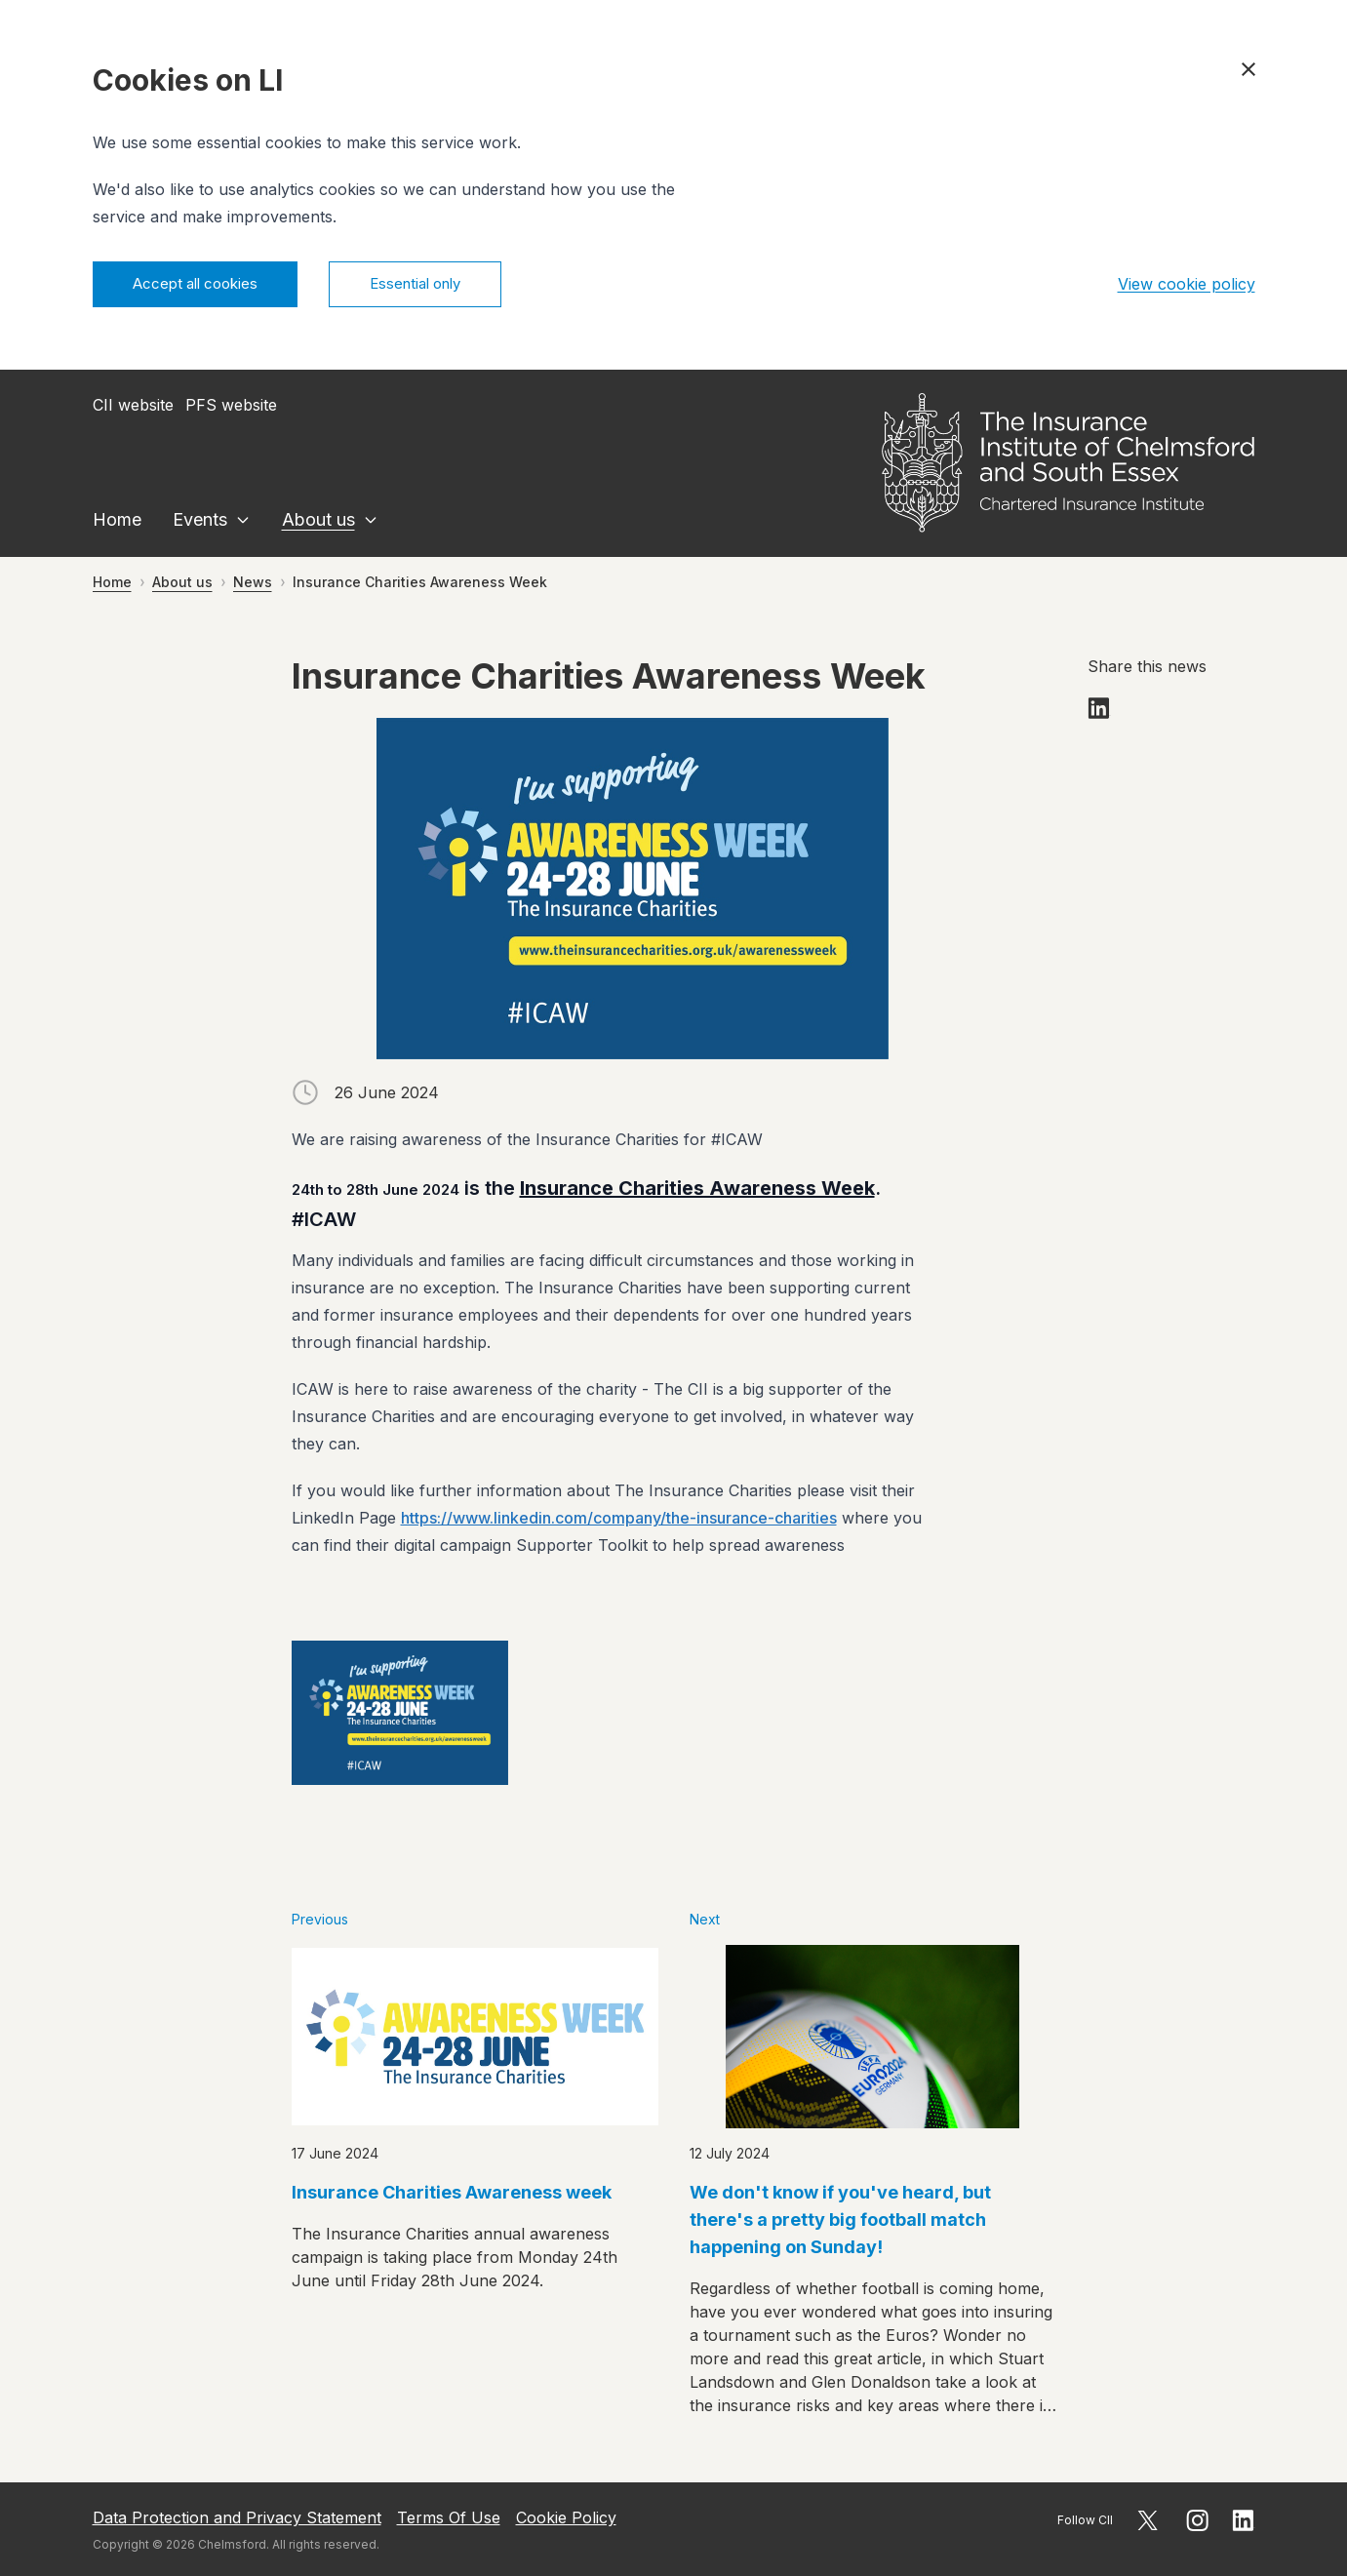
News (252, 584)
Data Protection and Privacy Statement (237, 2517)
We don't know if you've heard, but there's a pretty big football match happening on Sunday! (840, 2222)
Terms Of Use (448, 2517)
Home (117, 522)
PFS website (231, 407)
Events (200, 522)
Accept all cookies (203, 286)
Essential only (440, 286)
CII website (133, 407)
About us (318, 522)
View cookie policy (1186, 286)
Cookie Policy (566, 2517)
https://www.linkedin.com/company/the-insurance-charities (619, 1520)
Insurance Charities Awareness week (452, 2195)
